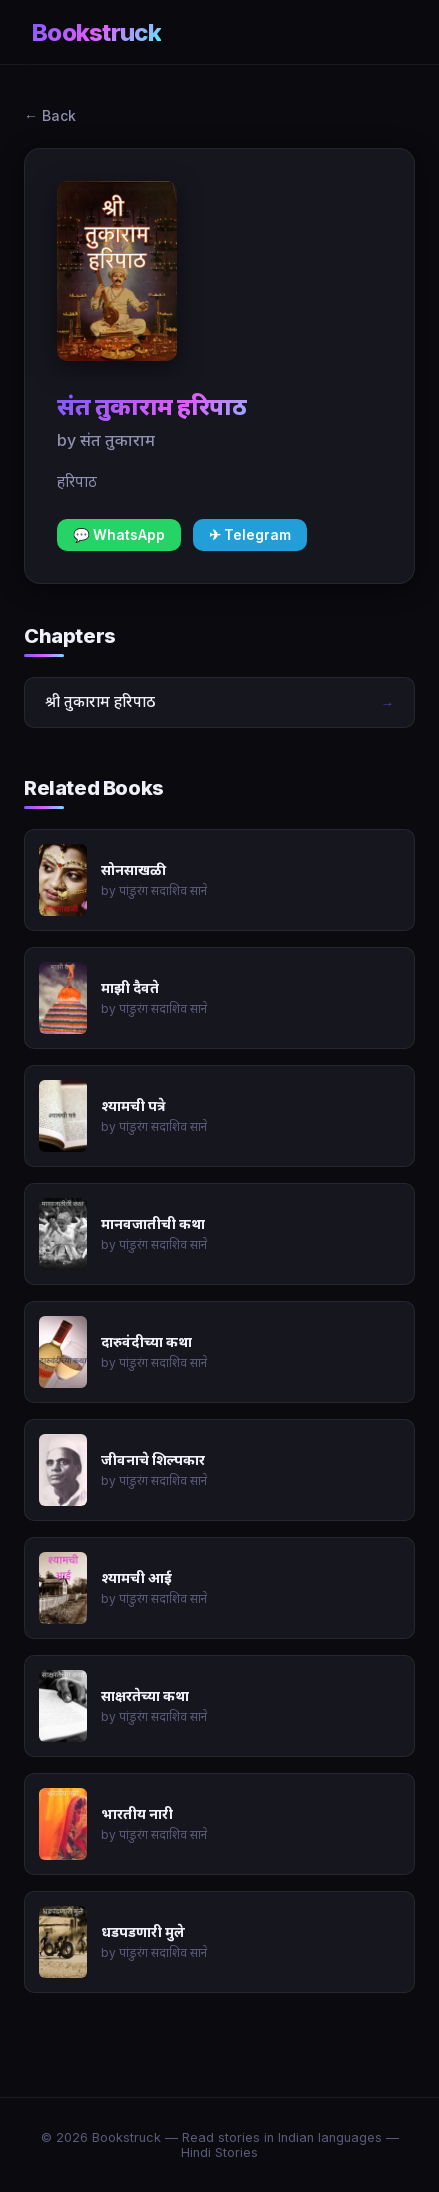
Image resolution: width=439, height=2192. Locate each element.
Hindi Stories (219, 2152)
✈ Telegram (250, 535)
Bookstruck (96, 32)
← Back (50, 115)
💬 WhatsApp (119, 535)
